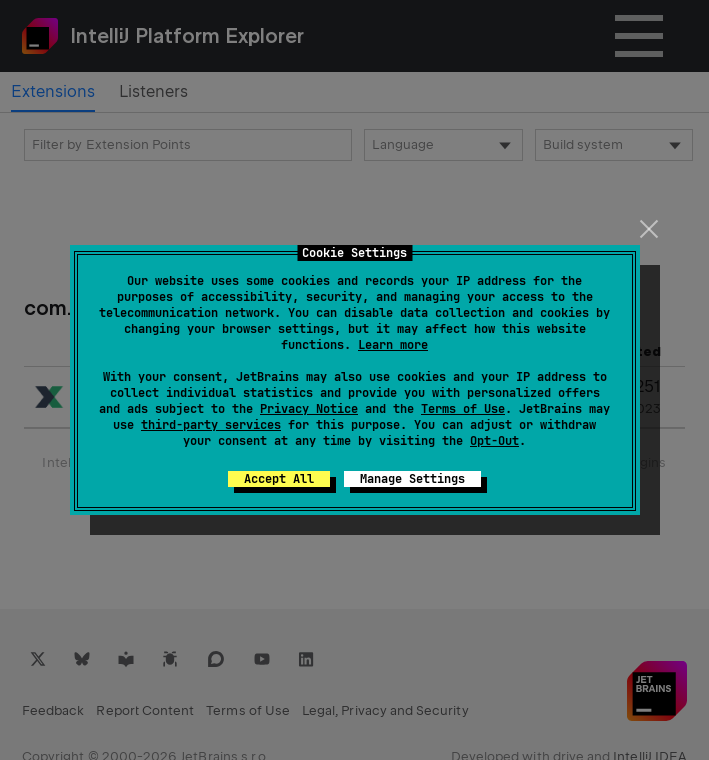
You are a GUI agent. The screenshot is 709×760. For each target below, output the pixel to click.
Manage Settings (412, 479)
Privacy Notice (309, 409)
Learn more (393, 345)
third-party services (211, 425)
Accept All (279, 479)
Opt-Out (494, 441)
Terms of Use (463, 409)
